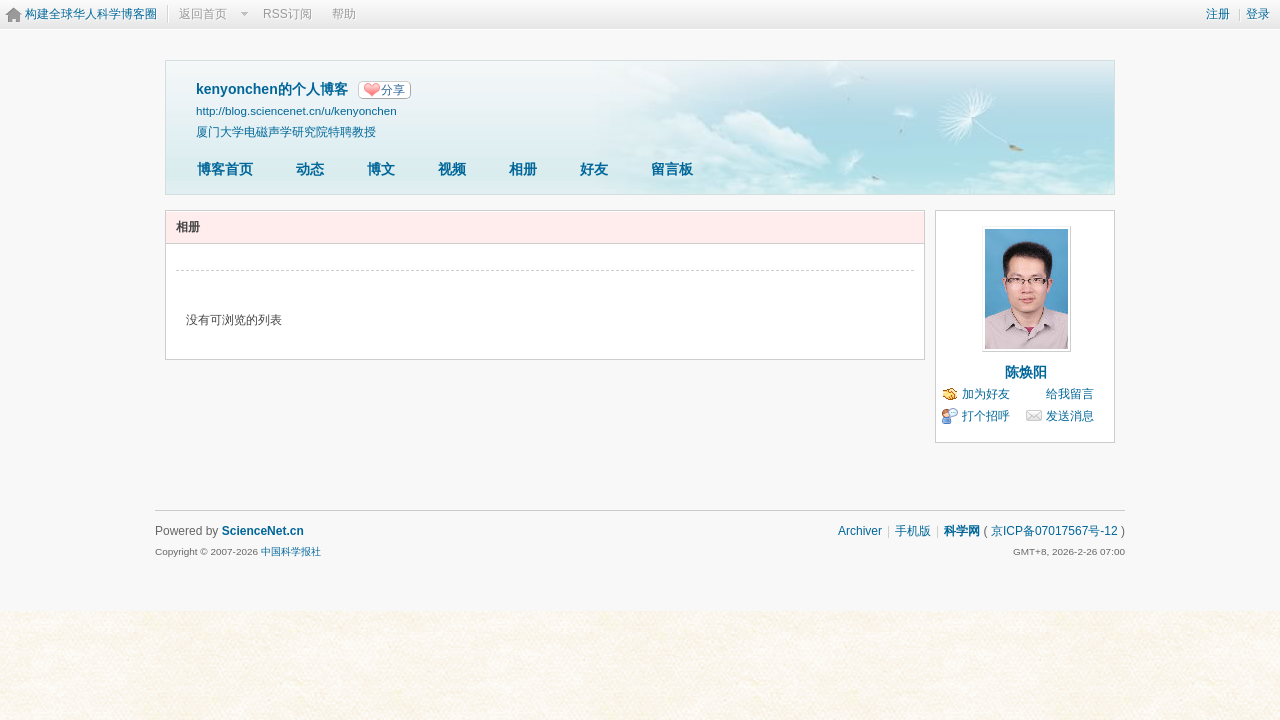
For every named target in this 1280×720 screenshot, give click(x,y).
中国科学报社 (291, 551)
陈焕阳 (1026, 372)
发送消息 (1070, 416)
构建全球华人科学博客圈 (91, 14)
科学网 (962, 531)
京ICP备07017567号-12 (1054, 531)
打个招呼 (986, 416)
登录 (1258, 14)
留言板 (672, 169)
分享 (393, 90)
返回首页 (203, 14)
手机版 (913, 531)
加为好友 (986, 394)
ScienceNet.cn (263, 531)
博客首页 (225, 169)
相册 (523, 169)
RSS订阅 (287, 14)
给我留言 (1070, 394)
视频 (452, 169)
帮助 (344, 14)
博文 (381, 169)
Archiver (860, 531)
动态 (310, 169)
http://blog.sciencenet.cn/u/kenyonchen (296, 110)
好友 (594, 169)
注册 (1218, 14)
